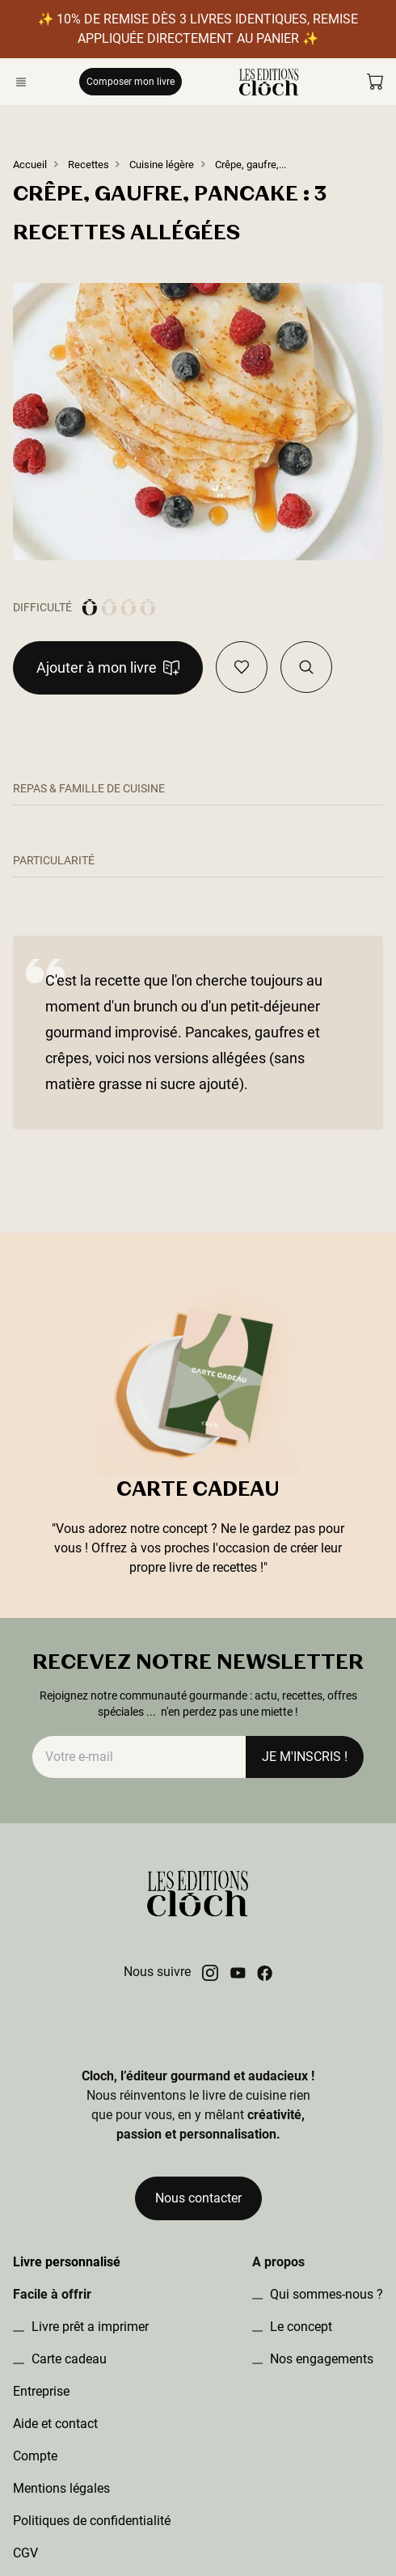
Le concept (299, 2326)
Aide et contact (55, 2423)
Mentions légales (61, 2488)
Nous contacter (198, 2198)
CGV (25, 2553)
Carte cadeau (67, 2359)
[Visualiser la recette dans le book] (306, 667)
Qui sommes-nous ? (325, 2294)
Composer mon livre (130, 81)
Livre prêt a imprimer (88, 2326)
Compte (35, 2456)
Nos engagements (320, 2359)
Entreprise (41, 2391)
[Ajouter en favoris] (242, 667)
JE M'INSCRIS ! (305, 1756)
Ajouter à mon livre (107, 667)
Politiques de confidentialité (92, 2520)
